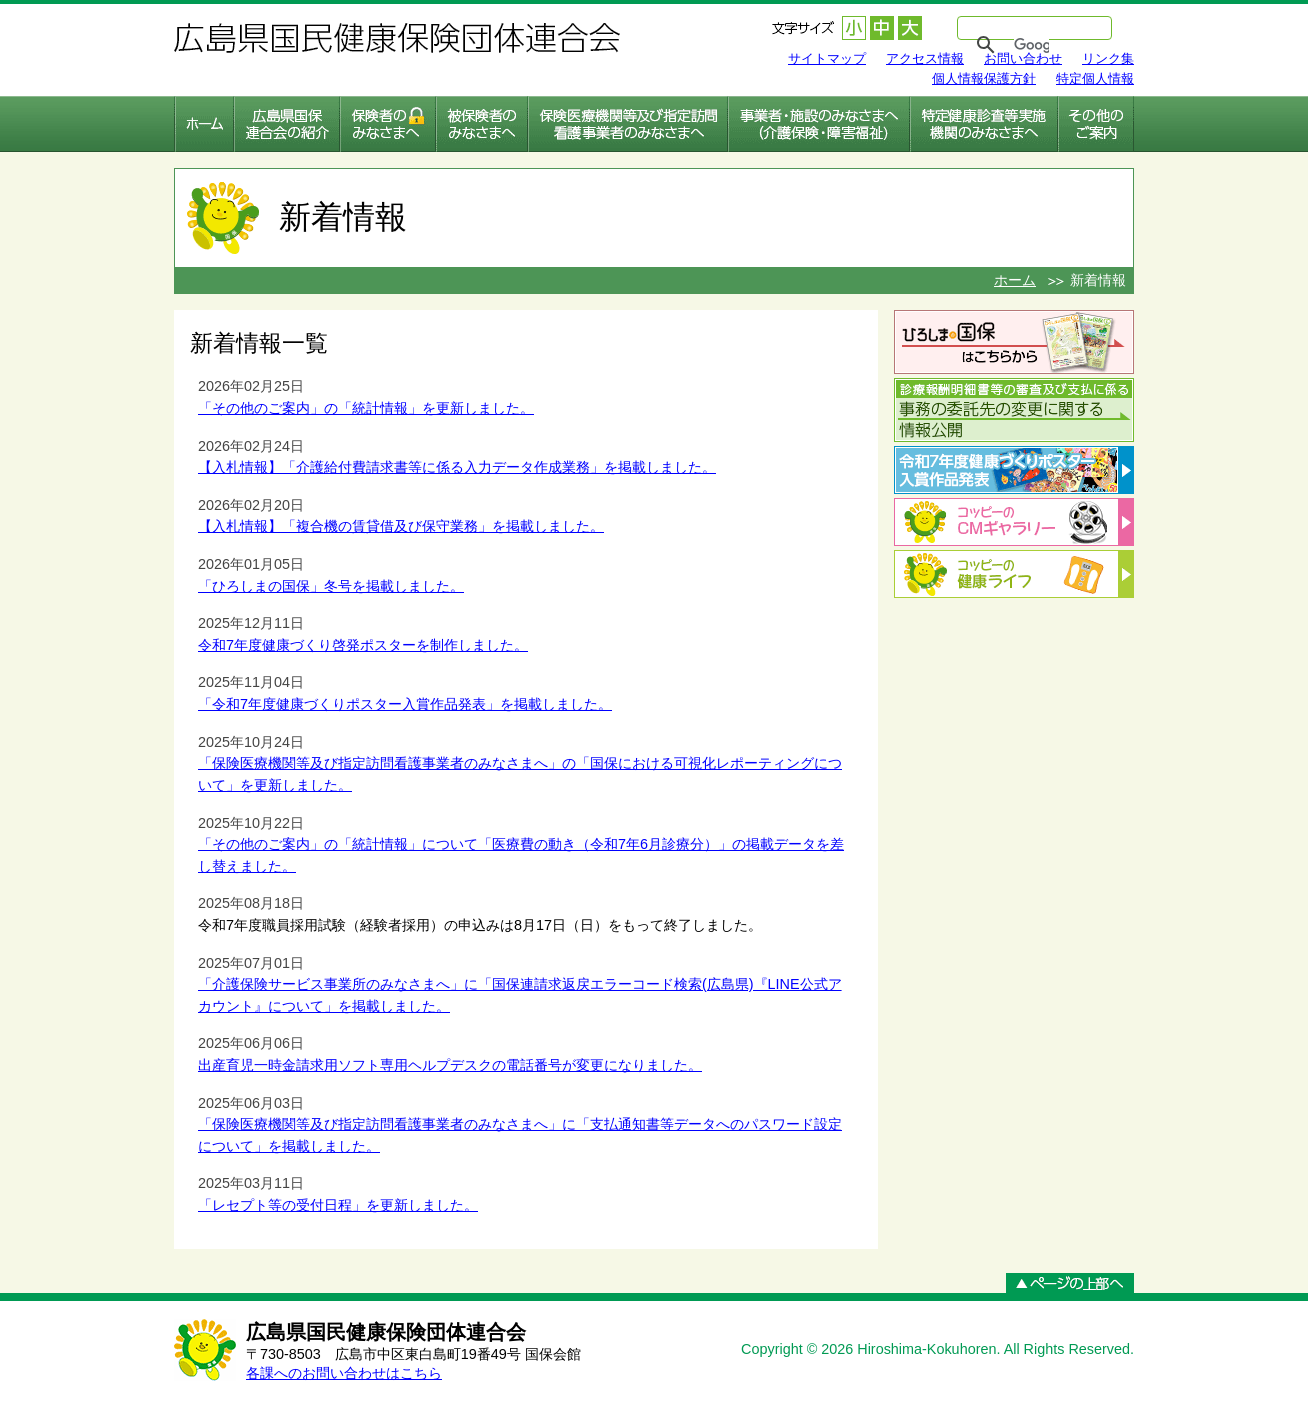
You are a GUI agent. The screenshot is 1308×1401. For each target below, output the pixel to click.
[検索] (1031, 45)
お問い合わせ (1023, 58)
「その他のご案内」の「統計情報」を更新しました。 (366, 408)
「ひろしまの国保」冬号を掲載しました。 (331, 586)
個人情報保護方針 (984, 78)
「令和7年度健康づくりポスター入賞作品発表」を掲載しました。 (405, 704)
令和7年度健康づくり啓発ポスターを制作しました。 (363, 645)
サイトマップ (827, 58)
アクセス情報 (925, 58)
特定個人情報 (1095, 78)
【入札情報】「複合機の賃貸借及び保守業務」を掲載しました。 (401, 526)
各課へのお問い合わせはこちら (344, 1373)
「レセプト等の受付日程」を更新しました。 (338, 1205)
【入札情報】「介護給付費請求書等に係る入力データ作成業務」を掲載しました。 (457, 467)
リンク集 (1108, 58)
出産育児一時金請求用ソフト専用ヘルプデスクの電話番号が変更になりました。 (450, 1065)
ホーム (1015, 280)
